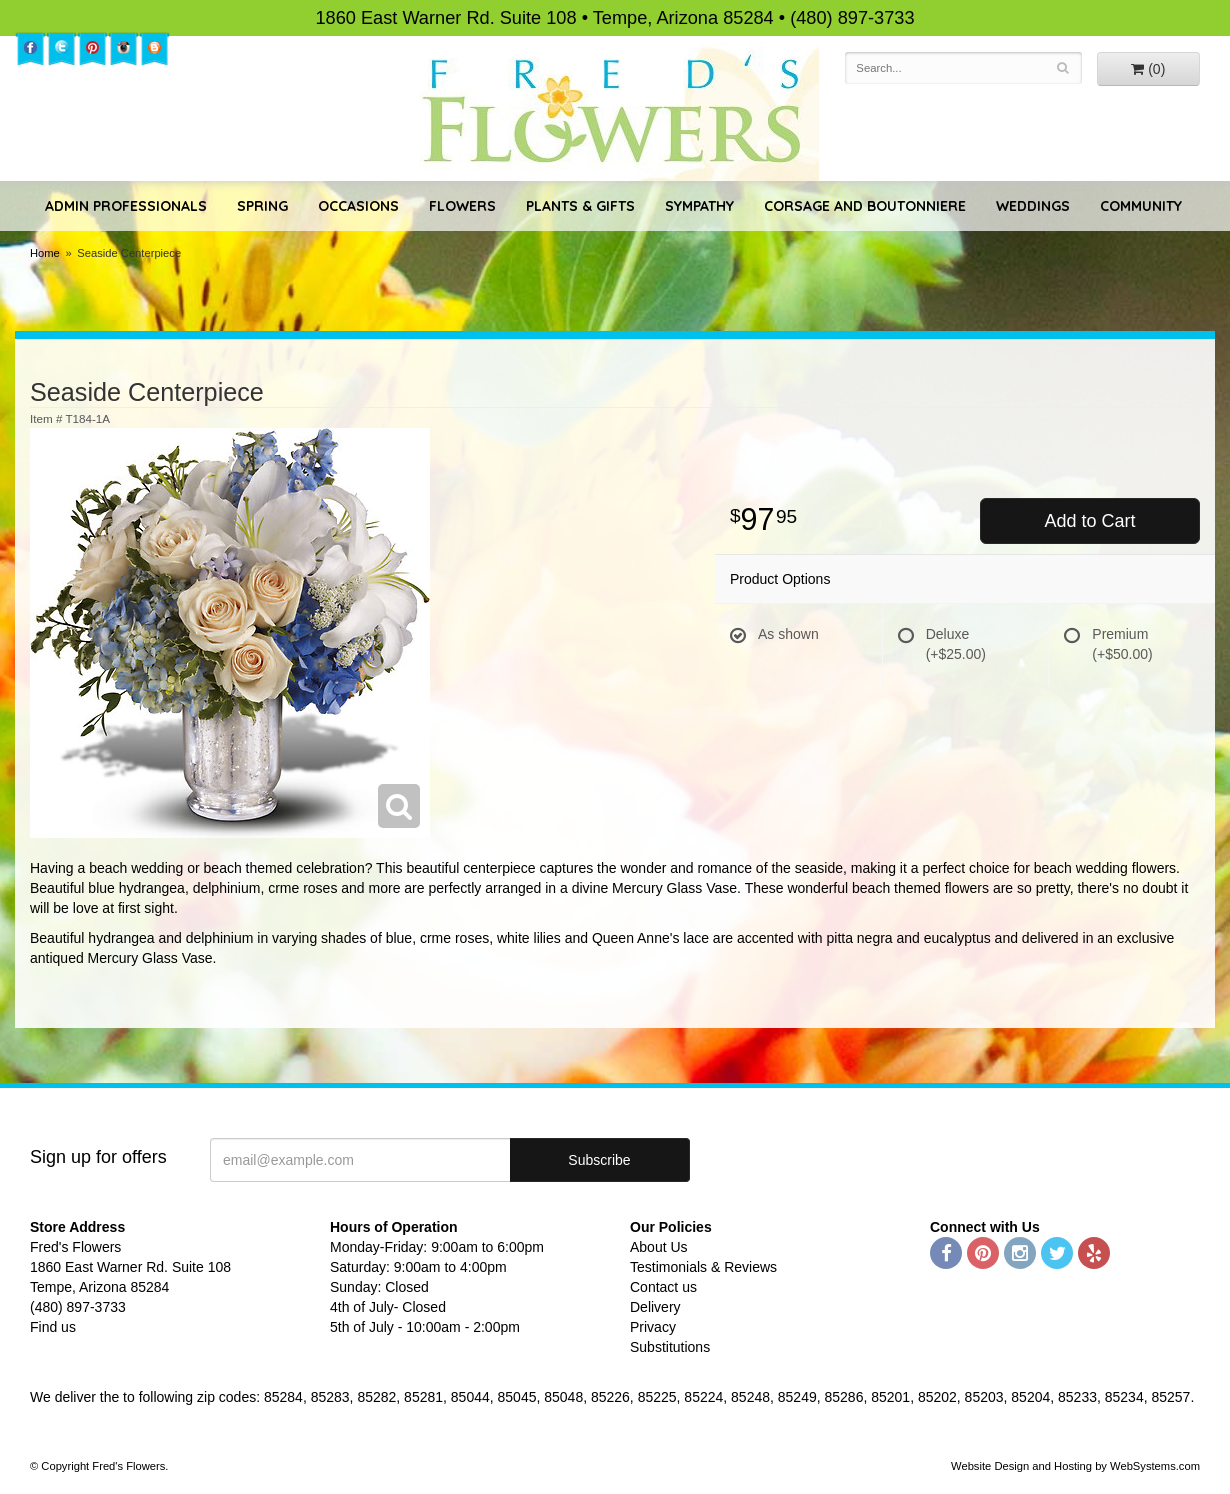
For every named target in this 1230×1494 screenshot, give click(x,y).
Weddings (1033, 206)
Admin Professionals (126, 206)
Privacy (653, 1327)
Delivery (655, 1307)
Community (1141, 206)
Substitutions (670, 1347)
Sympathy (699, 206)
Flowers (462, 206)
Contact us (663, 1287)
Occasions (358, 206)
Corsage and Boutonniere (865, 206)
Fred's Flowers (615, 111)
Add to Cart (1089, 521)
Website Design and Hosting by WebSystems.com (1075, 1466)
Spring (262, 206)
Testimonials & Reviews (703, 1267)
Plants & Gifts (580, 206)
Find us (53, 1327)
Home (45, 253)
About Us (659, 1247)
